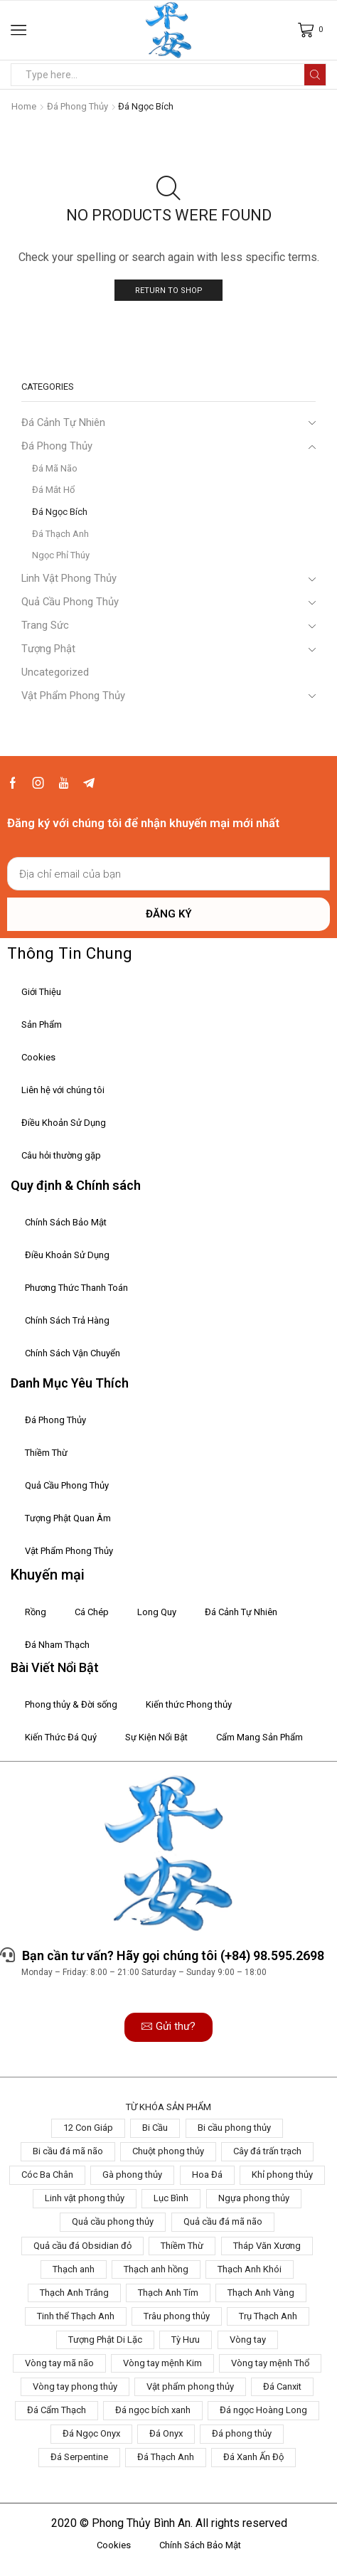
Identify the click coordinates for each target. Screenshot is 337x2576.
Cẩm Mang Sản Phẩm (259, 1737)
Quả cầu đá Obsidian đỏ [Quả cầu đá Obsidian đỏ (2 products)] (82, 2245)
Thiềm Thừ (46, 1452)
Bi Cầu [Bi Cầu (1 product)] (155, 2127)
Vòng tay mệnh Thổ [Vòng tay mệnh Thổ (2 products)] (270, 2363)
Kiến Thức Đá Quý (61, 1737)
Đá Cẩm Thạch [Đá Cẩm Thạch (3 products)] (56, 2410)
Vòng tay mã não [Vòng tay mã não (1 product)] (59, 2363)
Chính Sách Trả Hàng (67, 1320)
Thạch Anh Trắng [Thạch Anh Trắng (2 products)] (74, 2292)
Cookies (38, 1057)
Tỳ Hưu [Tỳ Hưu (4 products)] (185, 2339)
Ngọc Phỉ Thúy (61, 555)
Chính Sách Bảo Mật (66, 1222)
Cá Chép (92, 1612)
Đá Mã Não (54, 468)
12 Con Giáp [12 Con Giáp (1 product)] (88, 2127)
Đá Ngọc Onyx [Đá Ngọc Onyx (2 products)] (91, 2433)
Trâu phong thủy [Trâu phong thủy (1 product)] (177, 2316)
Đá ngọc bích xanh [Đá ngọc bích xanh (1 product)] (153, 2410)
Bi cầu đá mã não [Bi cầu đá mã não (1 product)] (68, 2151)
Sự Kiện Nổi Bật (156, 1737)
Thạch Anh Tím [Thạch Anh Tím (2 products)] (168, 2292)
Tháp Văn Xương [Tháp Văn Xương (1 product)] (267, 2245)
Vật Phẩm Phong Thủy (73, 695)
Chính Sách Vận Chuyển (72, 1353)
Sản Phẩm (41, 1024)
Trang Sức (45, 625)
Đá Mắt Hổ (53, 489)
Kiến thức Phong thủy (189, 1704)
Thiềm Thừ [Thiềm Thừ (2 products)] (182, 2245)
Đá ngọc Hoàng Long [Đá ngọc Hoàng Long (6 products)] (263, 2410)
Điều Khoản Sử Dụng (63, 1122)
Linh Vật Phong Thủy (69, 578)
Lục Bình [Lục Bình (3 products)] (171, 2198)
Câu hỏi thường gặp (61, 1155)
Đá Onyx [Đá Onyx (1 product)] (166, 2433)
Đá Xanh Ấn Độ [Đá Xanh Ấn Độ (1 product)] (253, 2457)
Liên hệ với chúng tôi (63, 1090)
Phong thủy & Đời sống (71, 1704)
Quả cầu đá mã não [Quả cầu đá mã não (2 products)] (222, 2221)
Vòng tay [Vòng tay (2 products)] (248, 2339)
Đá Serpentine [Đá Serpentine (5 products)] (79, 2457)
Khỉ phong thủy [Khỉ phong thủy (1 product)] (282, 2174)
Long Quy (156, 1612)
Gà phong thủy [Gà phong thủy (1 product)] (132, 2174)
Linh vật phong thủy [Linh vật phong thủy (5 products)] (84, 2198)
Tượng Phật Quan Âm (68, 1518)
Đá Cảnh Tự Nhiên (63, 422)
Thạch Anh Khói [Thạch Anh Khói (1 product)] (250, 2269)
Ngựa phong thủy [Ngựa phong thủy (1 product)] (253, 2198)
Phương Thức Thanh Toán (76, 1287)
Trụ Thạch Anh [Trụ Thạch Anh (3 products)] (268, 2316)
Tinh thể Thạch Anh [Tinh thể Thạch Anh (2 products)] (75, 2316)
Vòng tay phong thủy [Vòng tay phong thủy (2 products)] (75, 2386)
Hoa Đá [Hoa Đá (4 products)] (207, 2174)
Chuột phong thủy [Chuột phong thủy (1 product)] (168, 2151)
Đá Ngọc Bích (59, 511)
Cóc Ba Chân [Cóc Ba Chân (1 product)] (47, 2174)
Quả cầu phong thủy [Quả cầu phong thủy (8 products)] (113, 2221)
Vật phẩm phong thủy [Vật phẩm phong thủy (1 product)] (190, 2386)
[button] (168, 2027)
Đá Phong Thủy (77, 106)
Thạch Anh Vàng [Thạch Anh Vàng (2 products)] (261, 2292)
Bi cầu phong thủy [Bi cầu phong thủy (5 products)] (234, 2127)
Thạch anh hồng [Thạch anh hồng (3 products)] (156, 2269)
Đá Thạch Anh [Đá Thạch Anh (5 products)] (165, 2457)
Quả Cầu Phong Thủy (70, 601)
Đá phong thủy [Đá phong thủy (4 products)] (242, 2433)
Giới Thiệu (41, 991)
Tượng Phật (48, 648)
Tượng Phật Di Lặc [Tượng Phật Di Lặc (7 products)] (105, 2339)
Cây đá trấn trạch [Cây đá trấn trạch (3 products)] (267, 2151)
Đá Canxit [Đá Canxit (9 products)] (282, 2386)
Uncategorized (55, 672)
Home (23, 106)
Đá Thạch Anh (60, 533)
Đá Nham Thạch (57, 1644)
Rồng (35, 1612)
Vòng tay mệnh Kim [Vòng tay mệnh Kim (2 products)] (162, 2363)
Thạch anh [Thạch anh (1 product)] (74, 2269)
